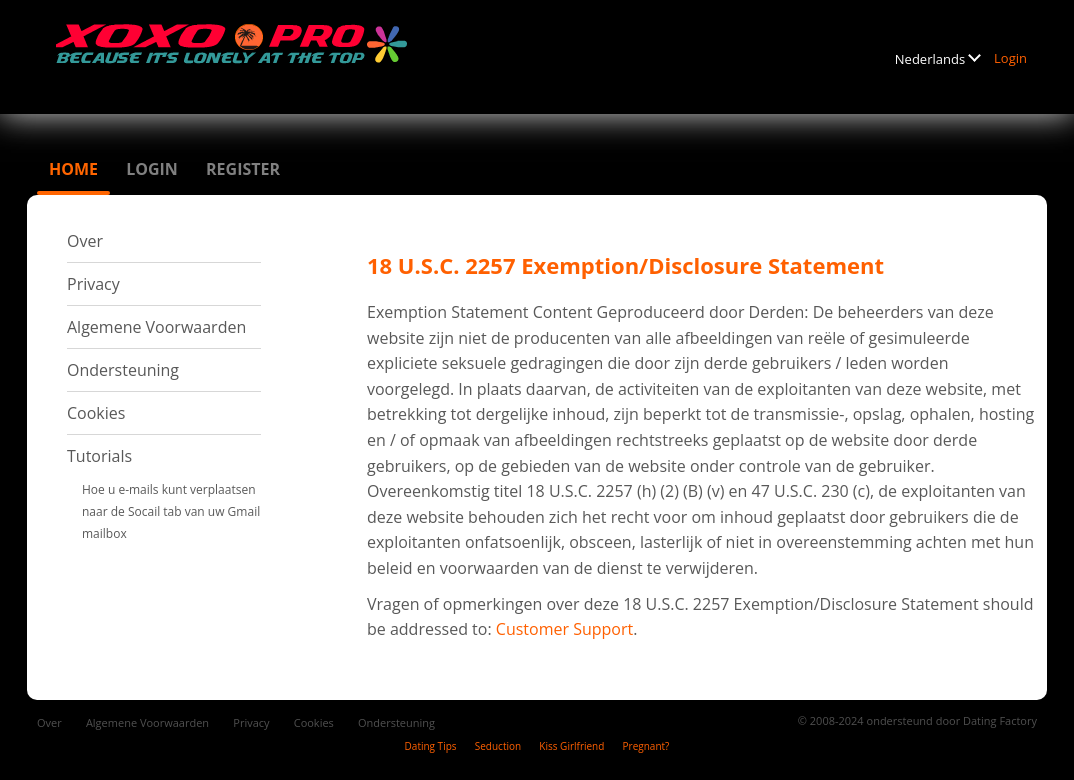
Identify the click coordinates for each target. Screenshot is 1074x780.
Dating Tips (431, 746)
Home (73, 169)
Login (1010, 58)
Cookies (96, 413)
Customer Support (564, 629)
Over (85, 241)
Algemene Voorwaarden (156, 327)
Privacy (93, 284)
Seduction (498, 746)
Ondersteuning (123, 370)
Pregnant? (646, 746)
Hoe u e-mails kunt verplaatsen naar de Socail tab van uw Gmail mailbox (171, 511)
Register (243, 169)
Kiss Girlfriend (571, 746)
